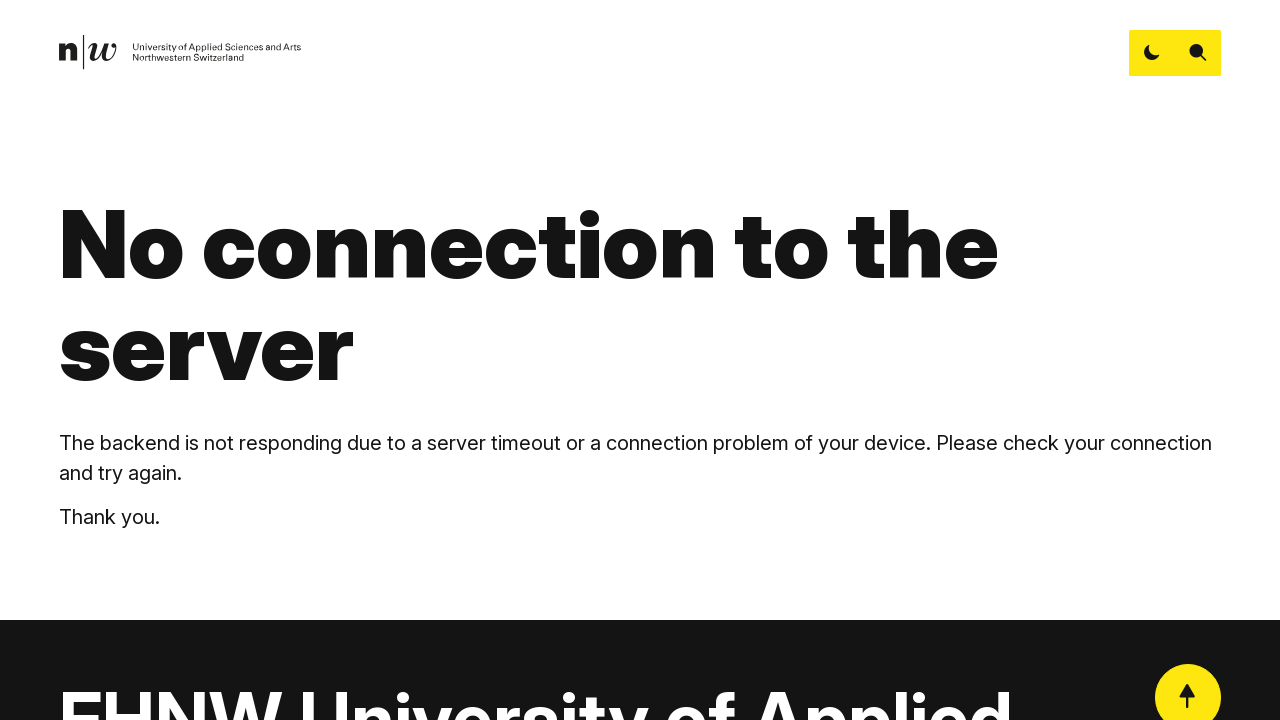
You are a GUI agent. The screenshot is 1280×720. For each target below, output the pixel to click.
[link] (180, 52)
